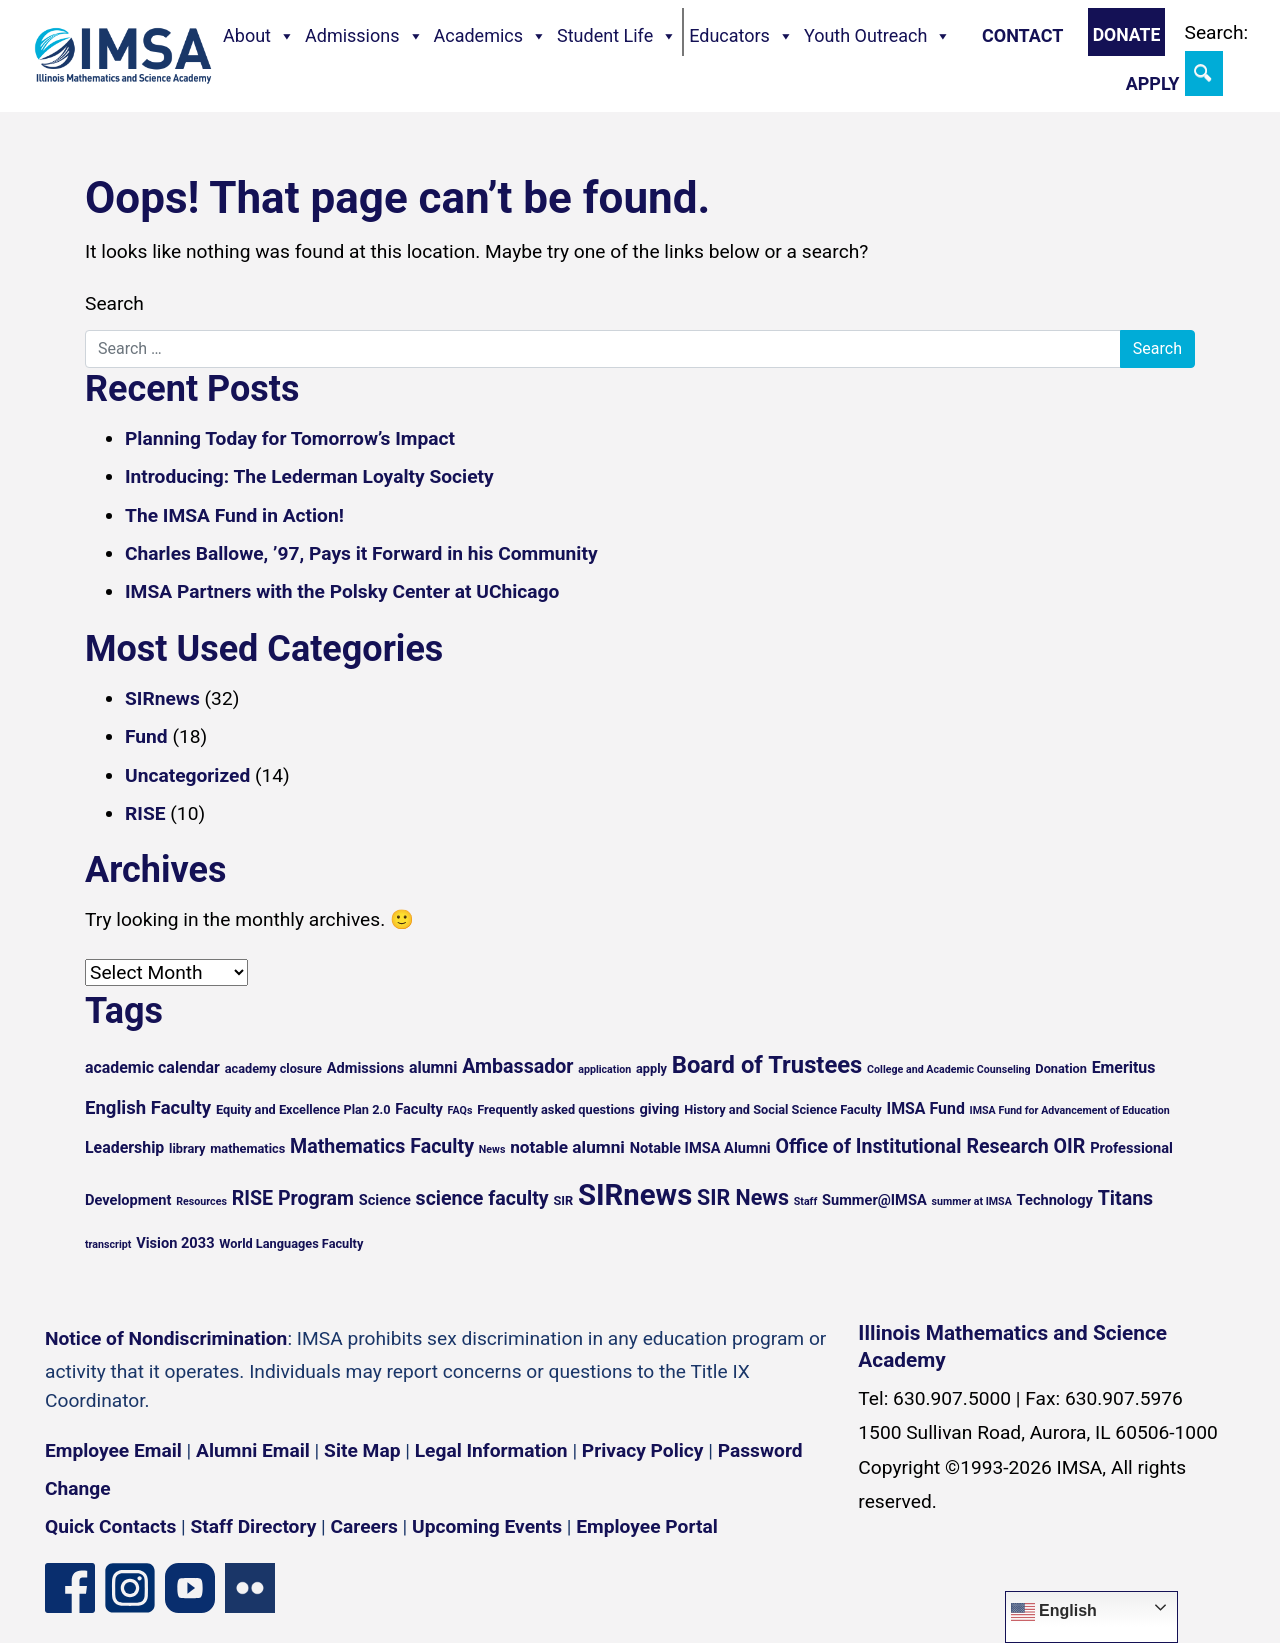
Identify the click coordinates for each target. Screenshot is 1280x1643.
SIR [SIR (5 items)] (563, 1200)
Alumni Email (253, 1450)
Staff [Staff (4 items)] (806, 1201)
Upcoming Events (487, 1526)
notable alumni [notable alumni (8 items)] (567, 1147)
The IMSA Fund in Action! (234, 515)
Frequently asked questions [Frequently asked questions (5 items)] (556, 1109)
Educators (741, 36)
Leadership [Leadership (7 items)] (124, 1147)
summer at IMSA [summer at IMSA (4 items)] (971, 1201)
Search (114, 303)
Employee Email (113, 1450)
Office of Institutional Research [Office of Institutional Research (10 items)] (911, 1146)
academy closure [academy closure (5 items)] (273, 1068)
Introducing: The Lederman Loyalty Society (309, 476)
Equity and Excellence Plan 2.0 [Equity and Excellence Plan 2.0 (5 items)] (303, 1109)
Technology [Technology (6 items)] (1055, 1200)
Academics (491, 36)
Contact (1022, 35)
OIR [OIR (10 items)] (1070, 1146)
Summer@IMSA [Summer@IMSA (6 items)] (874, 1200)
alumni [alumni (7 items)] (433, 1067)
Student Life (617, 36)
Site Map (362, 1450)
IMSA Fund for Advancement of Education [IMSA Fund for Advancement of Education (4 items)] (1070, 1110)
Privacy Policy (643, 1450)
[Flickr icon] (250, 1586)
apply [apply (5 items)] (651, 1068)
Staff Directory (254, 1526)
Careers (364, 1526)
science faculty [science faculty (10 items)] (482, 1198)
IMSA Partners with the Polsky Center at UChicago (342, 591)
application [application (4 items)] (604, 1069)
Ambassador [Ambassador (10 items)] (517, 1066)
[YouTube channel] (190, 1586)
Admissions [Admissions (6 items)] (365, 1068)
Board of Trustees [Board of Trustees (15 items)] (767, 1065)
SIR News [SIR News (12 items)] (743, 1197)
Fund (146, 736)
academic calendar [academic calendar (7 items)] (152, 1067)
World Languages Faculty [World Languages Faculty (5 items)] (291, 1243)
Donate (1127, 35)
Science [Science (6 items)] (385, 1200)
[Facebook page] (70, 1586)
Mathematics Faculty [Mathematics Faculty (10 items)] (382, 1146)
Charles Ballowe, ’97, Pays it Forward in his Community (361, 553)
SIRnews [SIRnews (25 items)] (635, 1195)
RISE (145, 813)
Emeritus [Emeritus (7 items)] (1124, 1067)
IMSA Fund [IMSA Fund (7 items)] (925, 1108)
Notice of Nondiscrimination (166, 1338)
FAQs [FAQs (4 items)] (460, 1110)
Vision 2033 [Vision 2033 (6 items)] (175, 1243)
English (1054, 1612)
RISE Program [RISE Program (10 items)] (293, 1198)
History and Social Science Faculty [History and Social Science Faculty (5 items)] (782, 1109)
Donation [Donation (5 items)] (1061, 1068)
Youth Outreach (878, 36)
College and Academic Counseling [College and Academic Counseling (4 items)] (948, 1069)
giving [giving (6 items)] (659, 1109)
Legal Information (491, 1450)
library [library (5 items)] (187, 1148)
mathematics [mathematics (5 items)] (247, 1148)
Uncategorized (187, 775)
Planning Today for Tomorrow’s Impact (290, 438)
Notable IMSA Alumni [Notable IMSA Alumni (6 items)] (700, 1148)
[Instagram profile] (130, 1586)
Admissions (364, 36)
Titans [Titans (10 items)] (1126, 1198)
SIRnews (162, 698)
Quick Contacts (110, 1526)
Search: (1217, 32)
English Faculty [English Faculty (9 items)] (148, 1108)
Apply (1153, 83)
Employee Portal (646, 1526)
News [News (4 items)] (492, 1149)
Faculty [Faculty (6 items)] (419, 1109)
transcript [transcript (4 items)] (108, 1244)
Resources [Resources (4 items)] (201, 1201)
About (259, 36)
